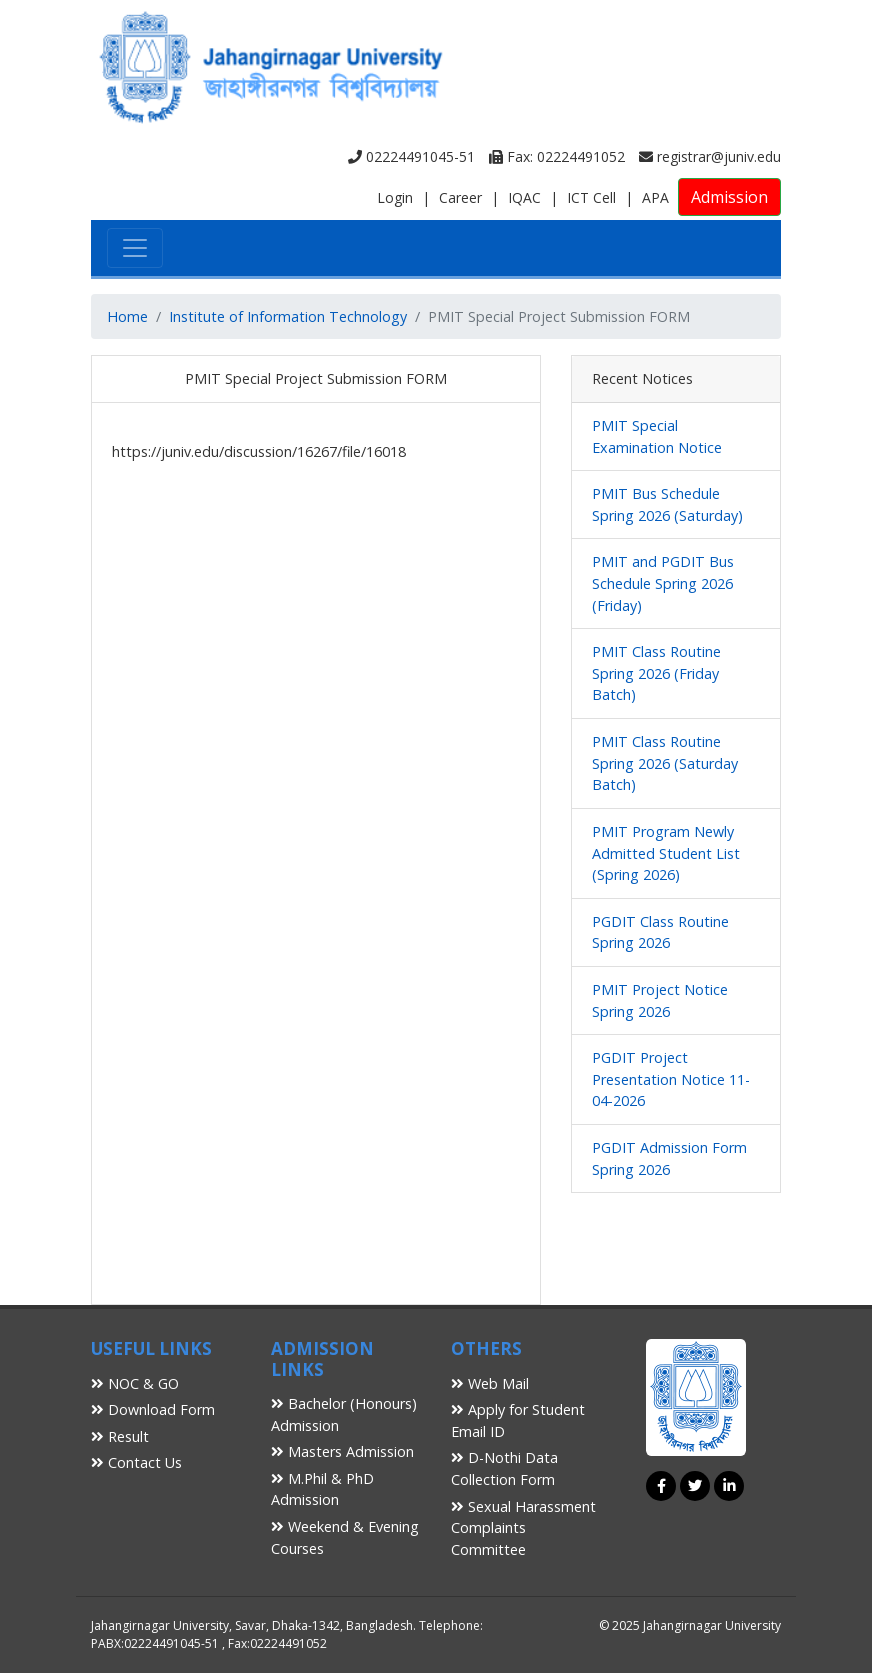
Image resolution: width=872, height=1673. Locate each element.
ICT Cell (591, 197)
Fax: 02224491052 (557, 156)
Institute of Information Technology (288, 316)
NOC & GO (135, 1383)
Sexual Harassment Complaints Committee (523, 1528)
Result (120, 1436)
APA (655, 197)
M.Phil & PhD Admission (322, 1489)
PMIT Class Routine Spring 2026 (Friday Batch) (656, 673)
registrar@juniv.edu (710, 156)
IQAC (524, 197)
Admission (729, 197)
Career (460, 197)
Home (127, 316)
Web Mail (490, 1383)
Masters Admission (342, 1451)
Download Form (153, 1409)
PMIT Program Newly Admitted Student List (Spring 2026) (666, 853)
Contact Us (136, 1462)
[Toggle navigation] (135, 248)
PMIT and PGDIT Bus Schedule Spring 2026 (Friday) (663, 583)
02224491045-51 (411, 156)
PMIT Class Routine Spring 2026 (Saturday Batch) (665, 763)
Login (395, 197)
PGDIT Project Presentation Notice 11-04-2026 (671, 1079)
